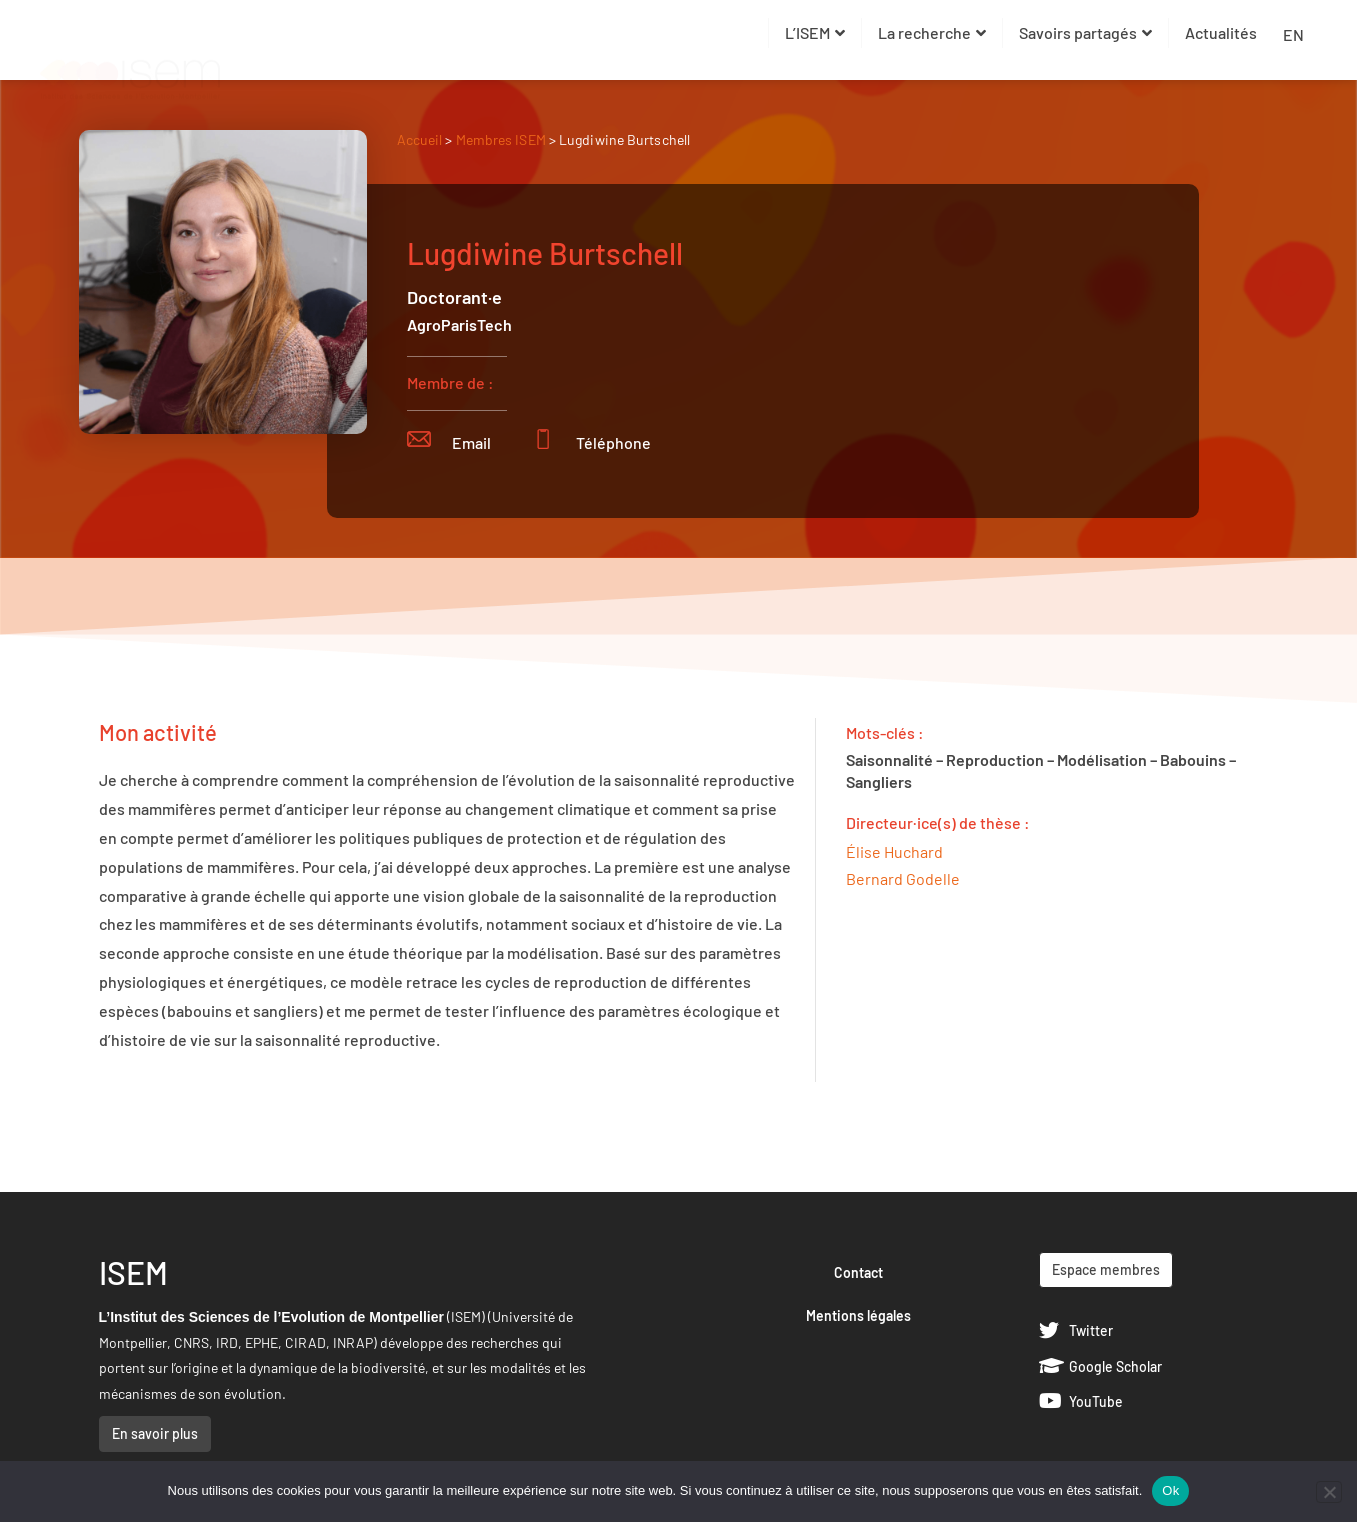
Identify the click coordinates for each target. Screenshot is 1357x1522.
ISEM (133, 1272)
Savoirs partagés (1085, 32)
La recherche (932, 32)
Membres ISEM (502, 139)
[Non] (1329, 1492)
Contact (858, 1272)
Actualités (1221, 32)
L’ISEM (815, 32)
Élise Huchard (894, 851)
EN (1293, 34)
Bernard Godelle (903, 878)
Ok (1170, 1490)
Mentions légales (858, 1315)
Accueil (420, 139)
